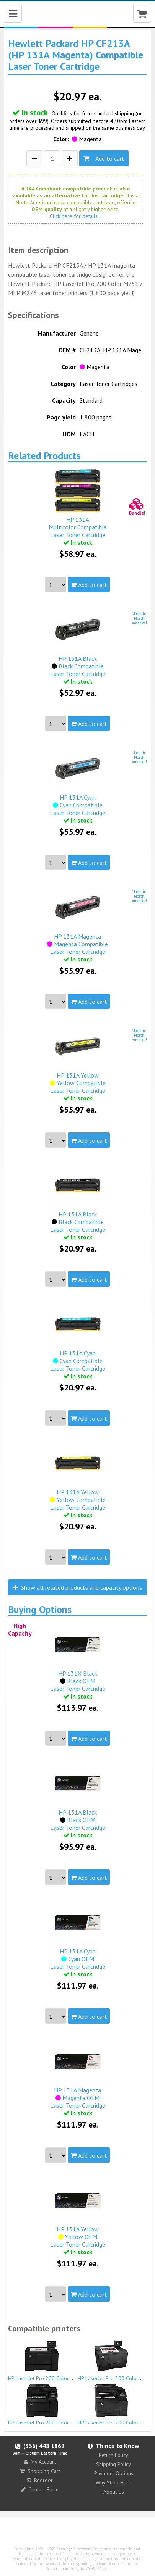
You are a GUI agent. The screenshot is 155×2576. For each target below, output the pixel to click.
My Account (40, 2461)
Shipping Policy (113, 2464)
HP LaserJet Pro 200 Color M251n (47, 2360)
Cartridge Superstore (74, 2548)
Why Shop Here (114, 2482)
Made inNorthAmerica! (139, 618)
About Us (113, 2491)
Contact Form (40, 2489)
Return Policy (113, 2455)
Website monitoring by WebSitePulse (77, 2568)
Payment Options (113, 2473)
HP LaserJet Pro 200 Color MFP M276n (53, 2404)
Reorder (40, 2480)
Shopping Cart (40, 2471)
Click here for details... (76, 216)
